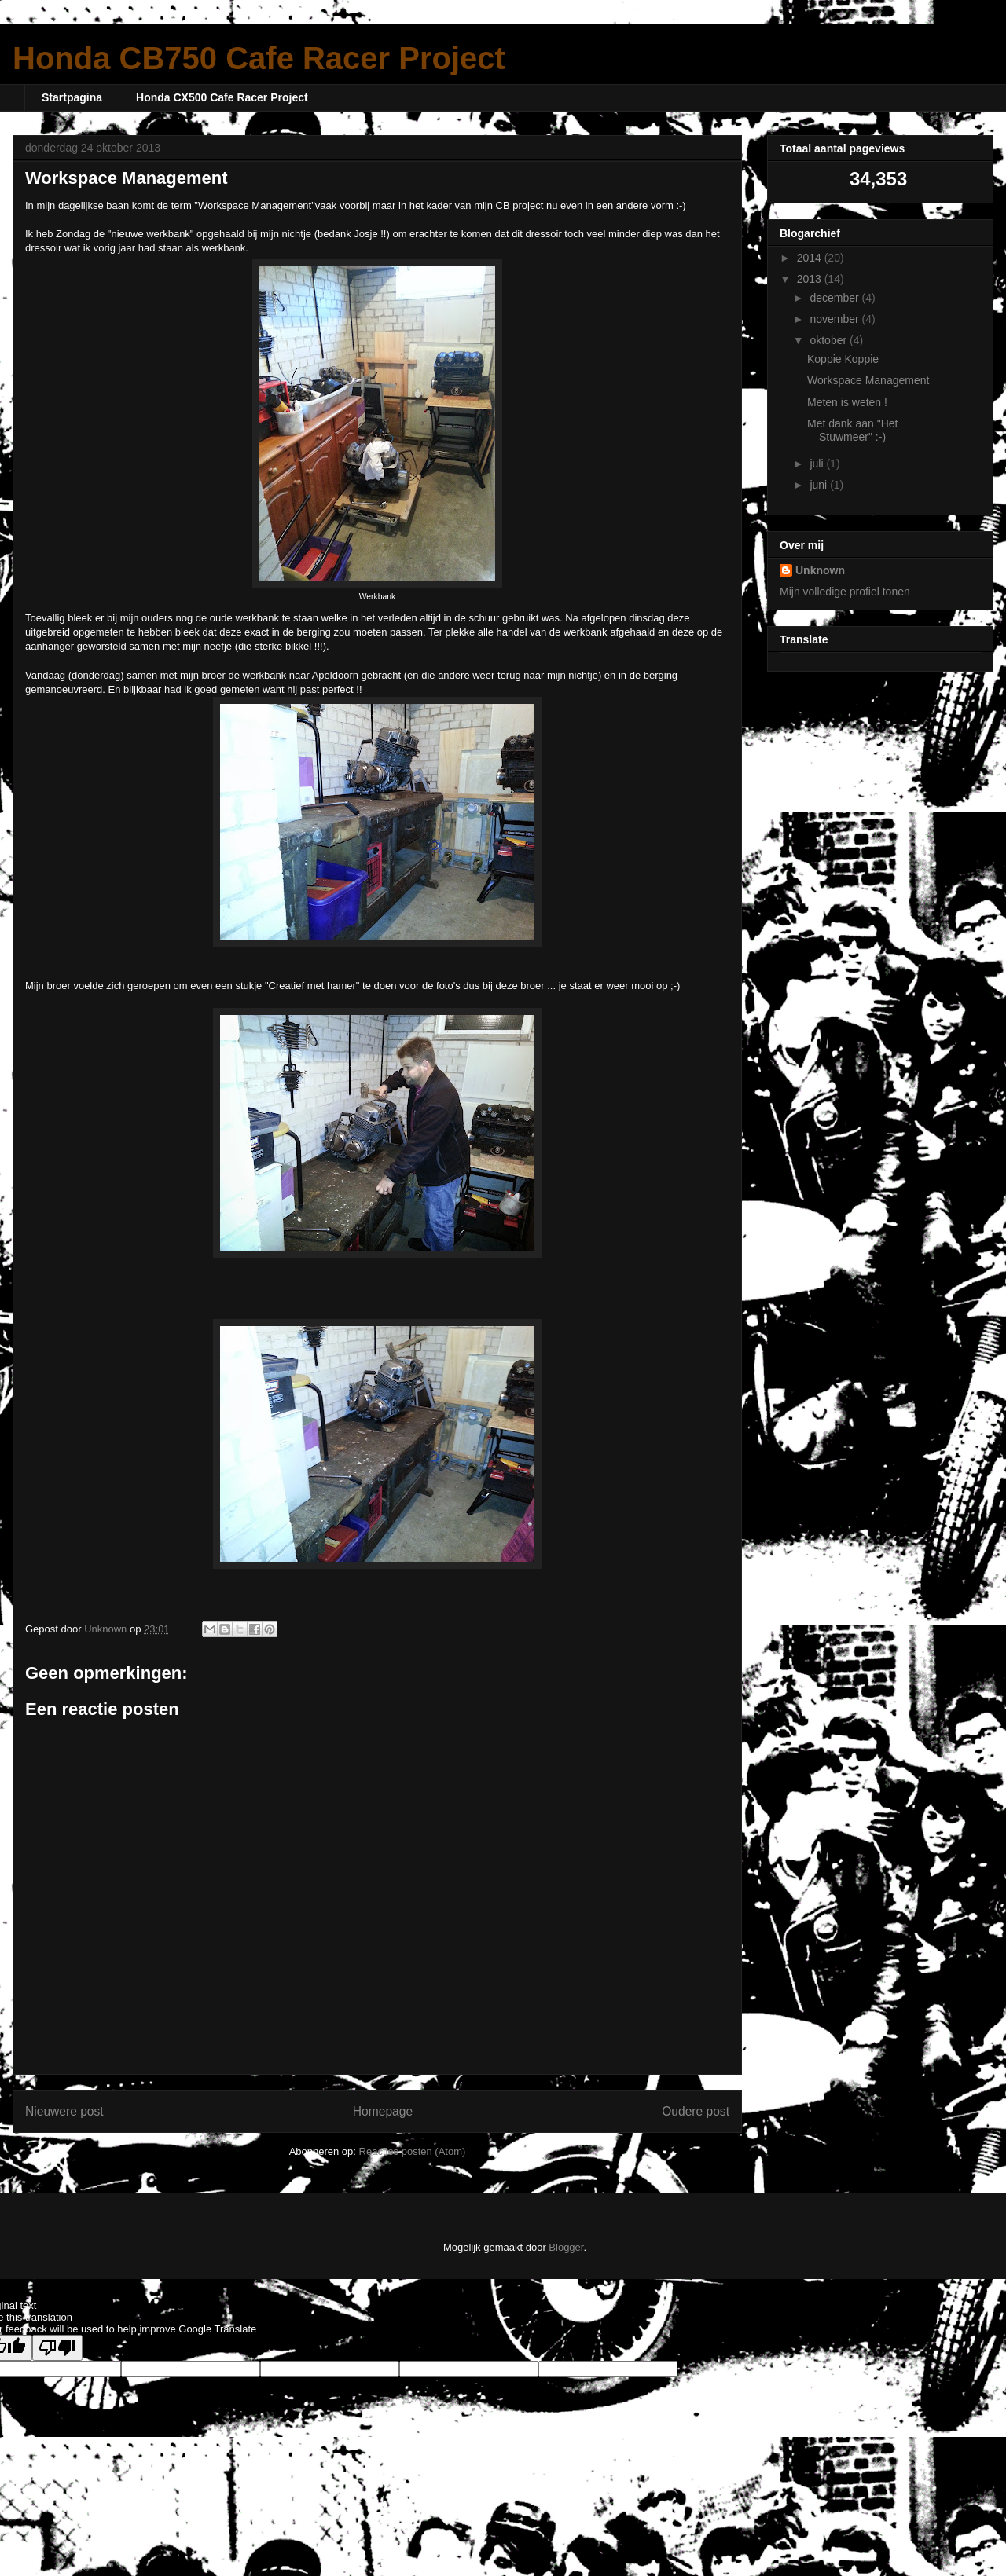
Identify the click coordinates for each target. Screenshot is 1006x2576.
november (835, 319)
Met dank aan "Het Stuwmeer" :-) (852, 430)
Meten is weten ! (847, 402)
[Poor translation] (57, 2348)
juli (818, 463)
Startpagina (72, 97)
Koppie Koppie (843, 359)
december (835, 297)
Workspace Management (868, 380)
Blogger (566, 2247)
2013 (810, 279)
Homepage (383, 2111)
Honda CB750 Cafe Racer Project (259, 58)
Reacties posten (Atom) (412, 2151)
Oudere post (695, 2111)
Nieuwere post (64, 2111)
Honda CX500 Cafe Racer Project (222, 97)
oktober (830, 340)
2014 (810, 257)
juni (820, 484)
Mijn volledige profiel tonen (845, 591)
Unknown (820, 570)
